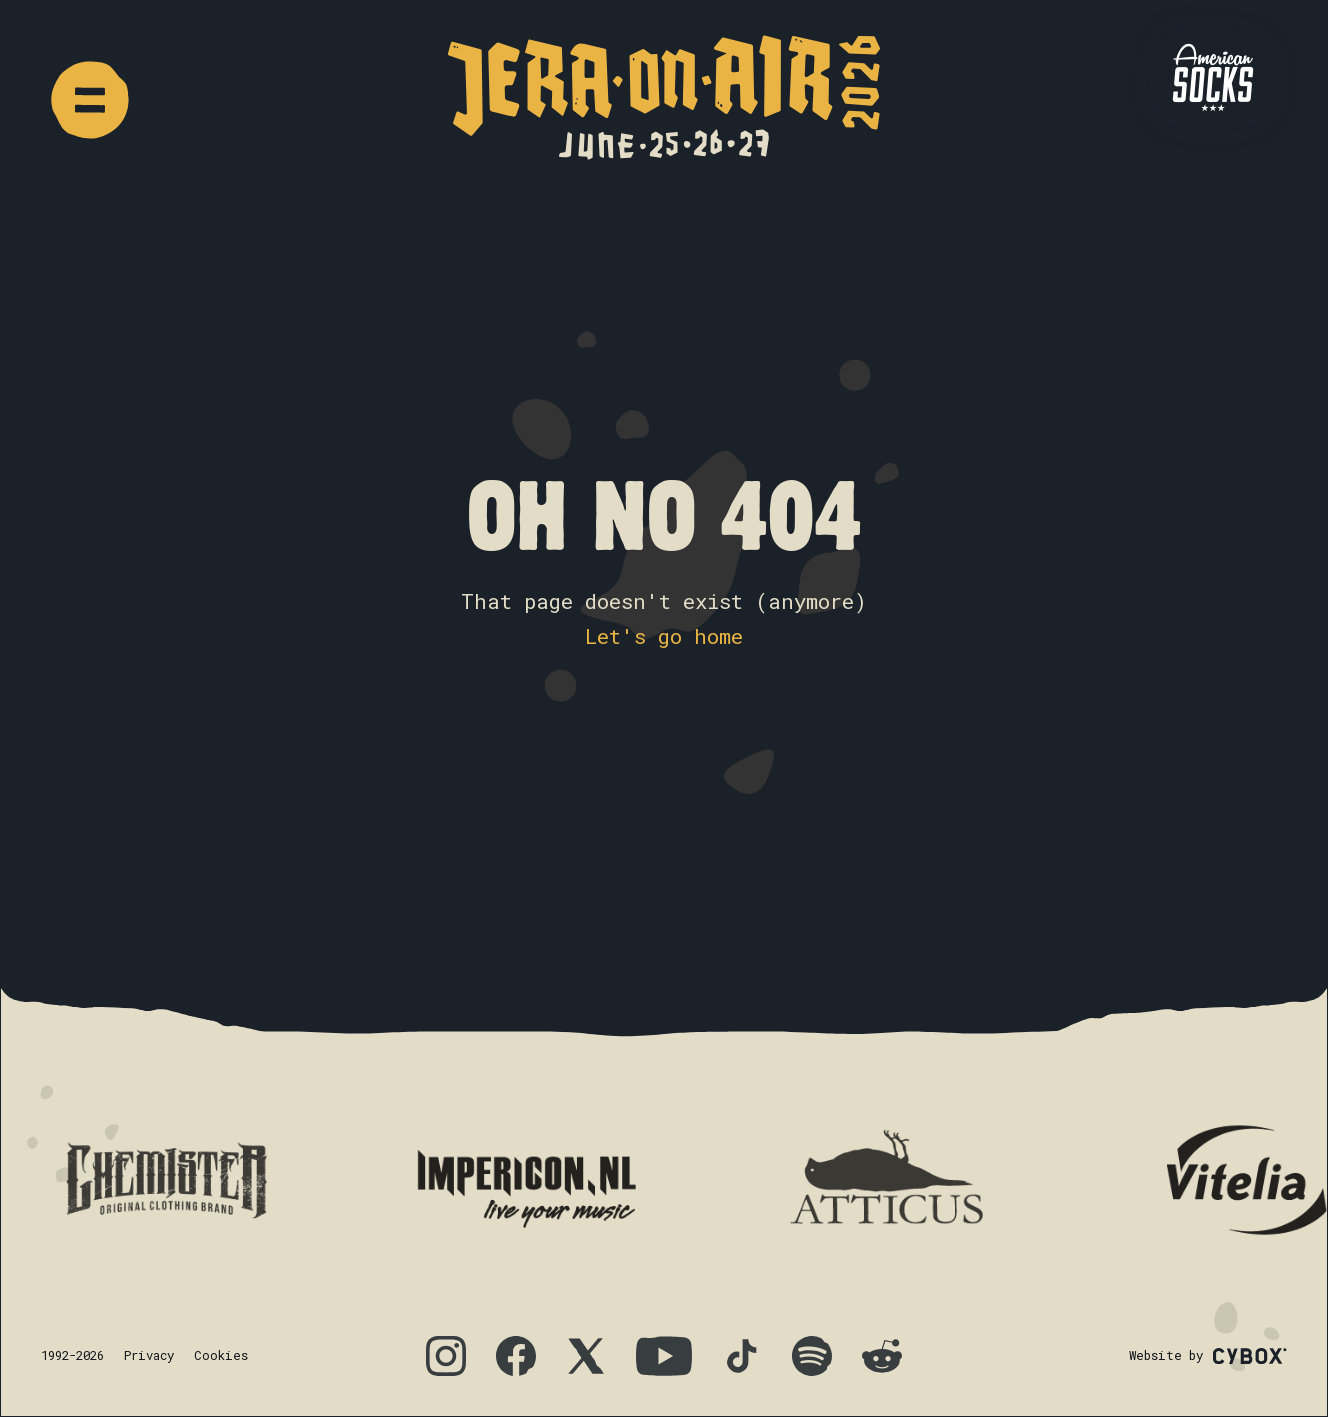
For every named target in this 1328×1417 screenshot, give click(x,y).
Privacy (149, 1355)
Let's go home (664, 636)
